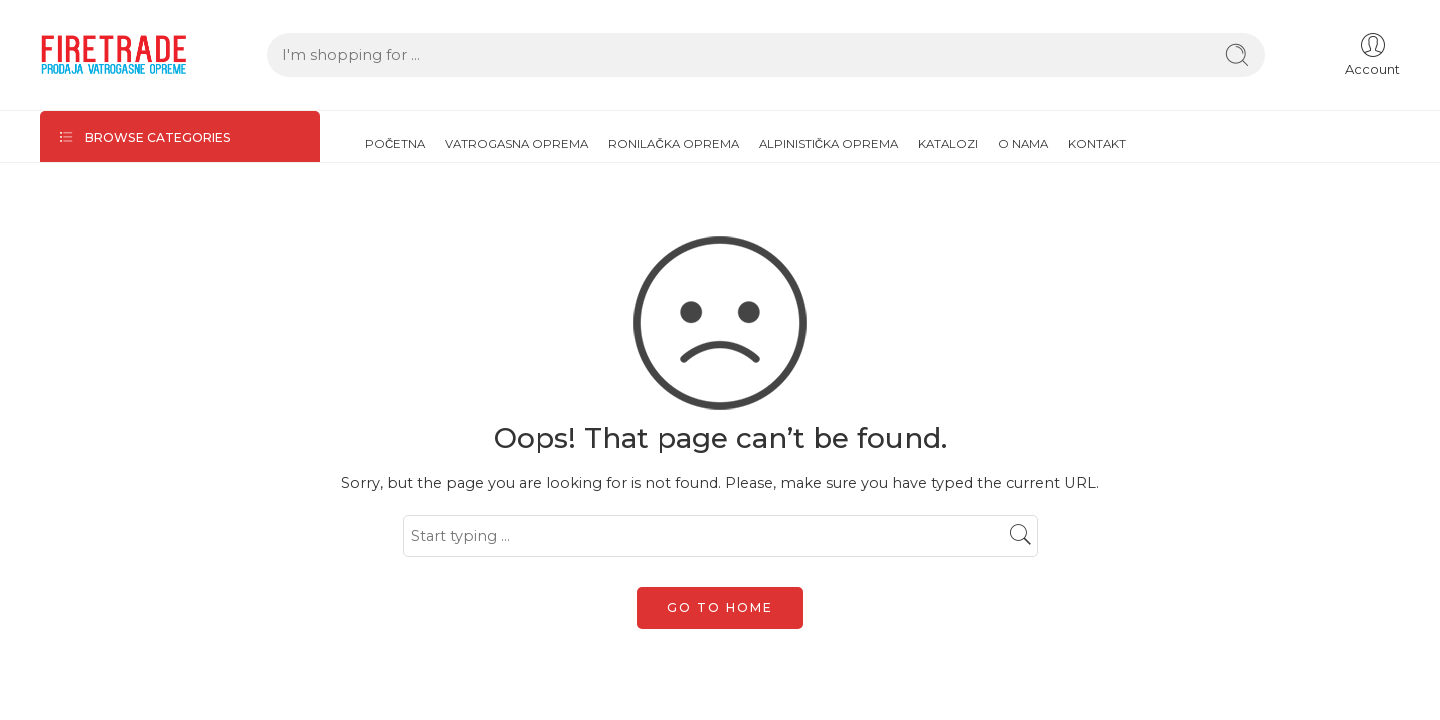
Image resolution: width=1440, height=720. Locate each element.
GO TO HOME (720, 607)
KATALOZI (948, 144)
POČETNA (395, 144)
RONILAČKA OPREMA (673, 144)
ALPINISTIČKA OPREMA (828, 144)
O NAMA (1023, 144)
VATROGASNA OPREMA (516, 144)
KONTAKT (1097, 144)
